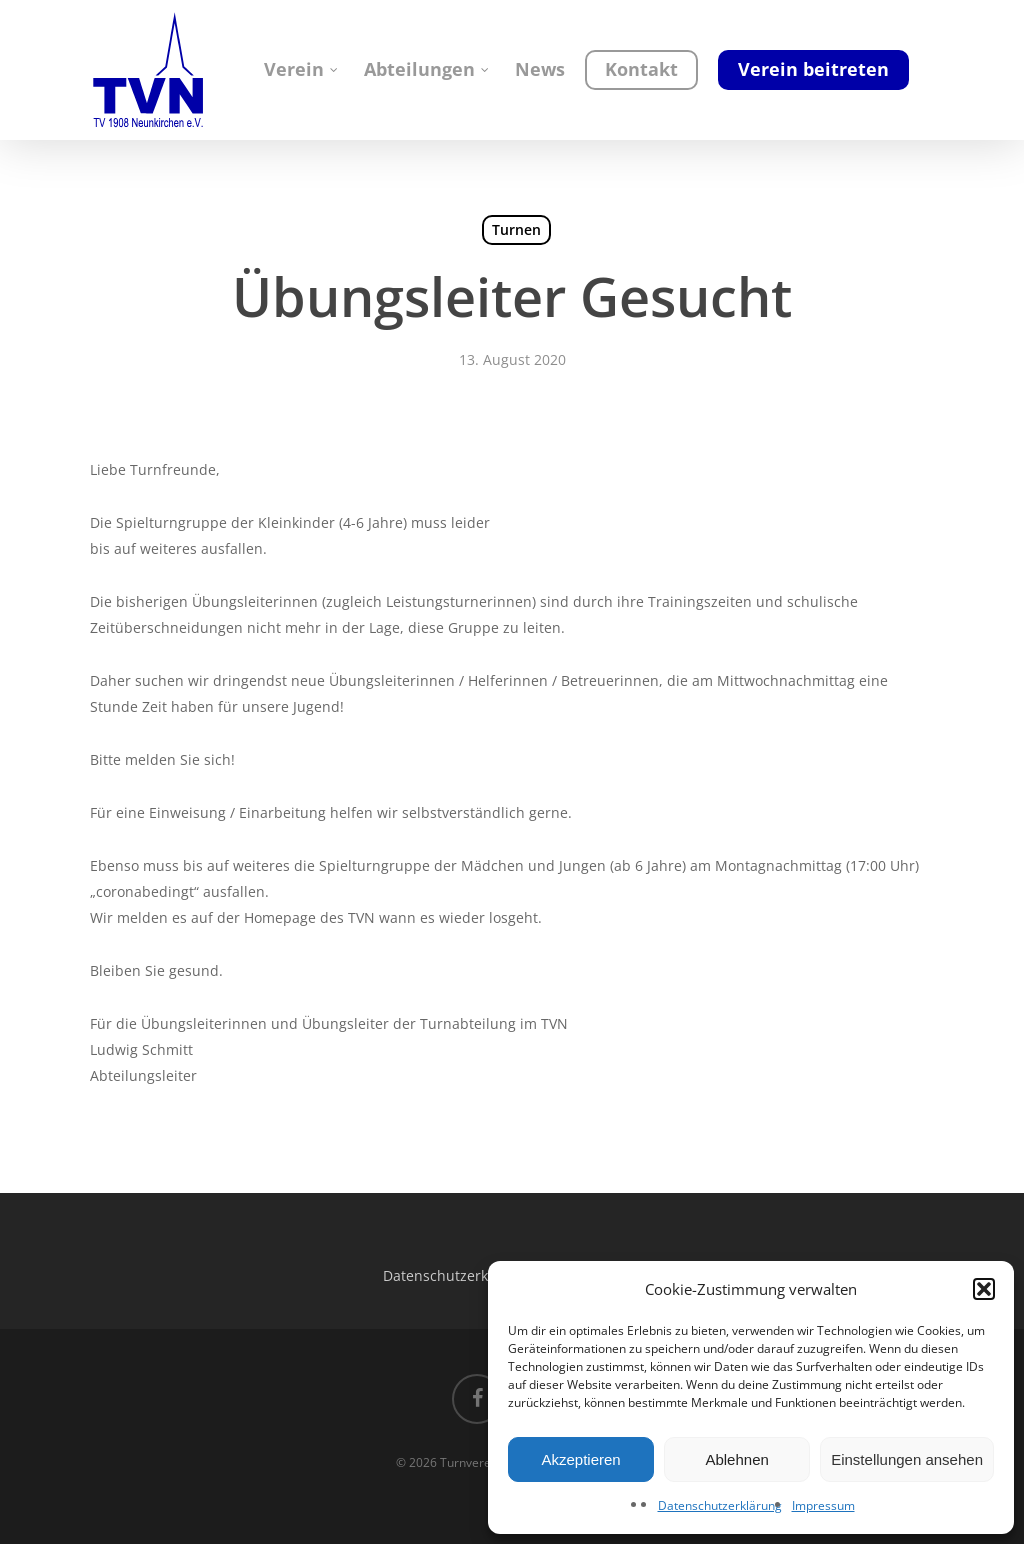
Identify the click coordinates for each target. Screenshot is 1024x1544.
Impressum (823, 1505)
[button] (984, 1289)
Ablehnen (736, 1459)
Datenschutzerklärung (720, 1505)
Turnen (516, 229)
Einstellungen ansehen (907, 1459)
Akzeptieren (580, 1459)
